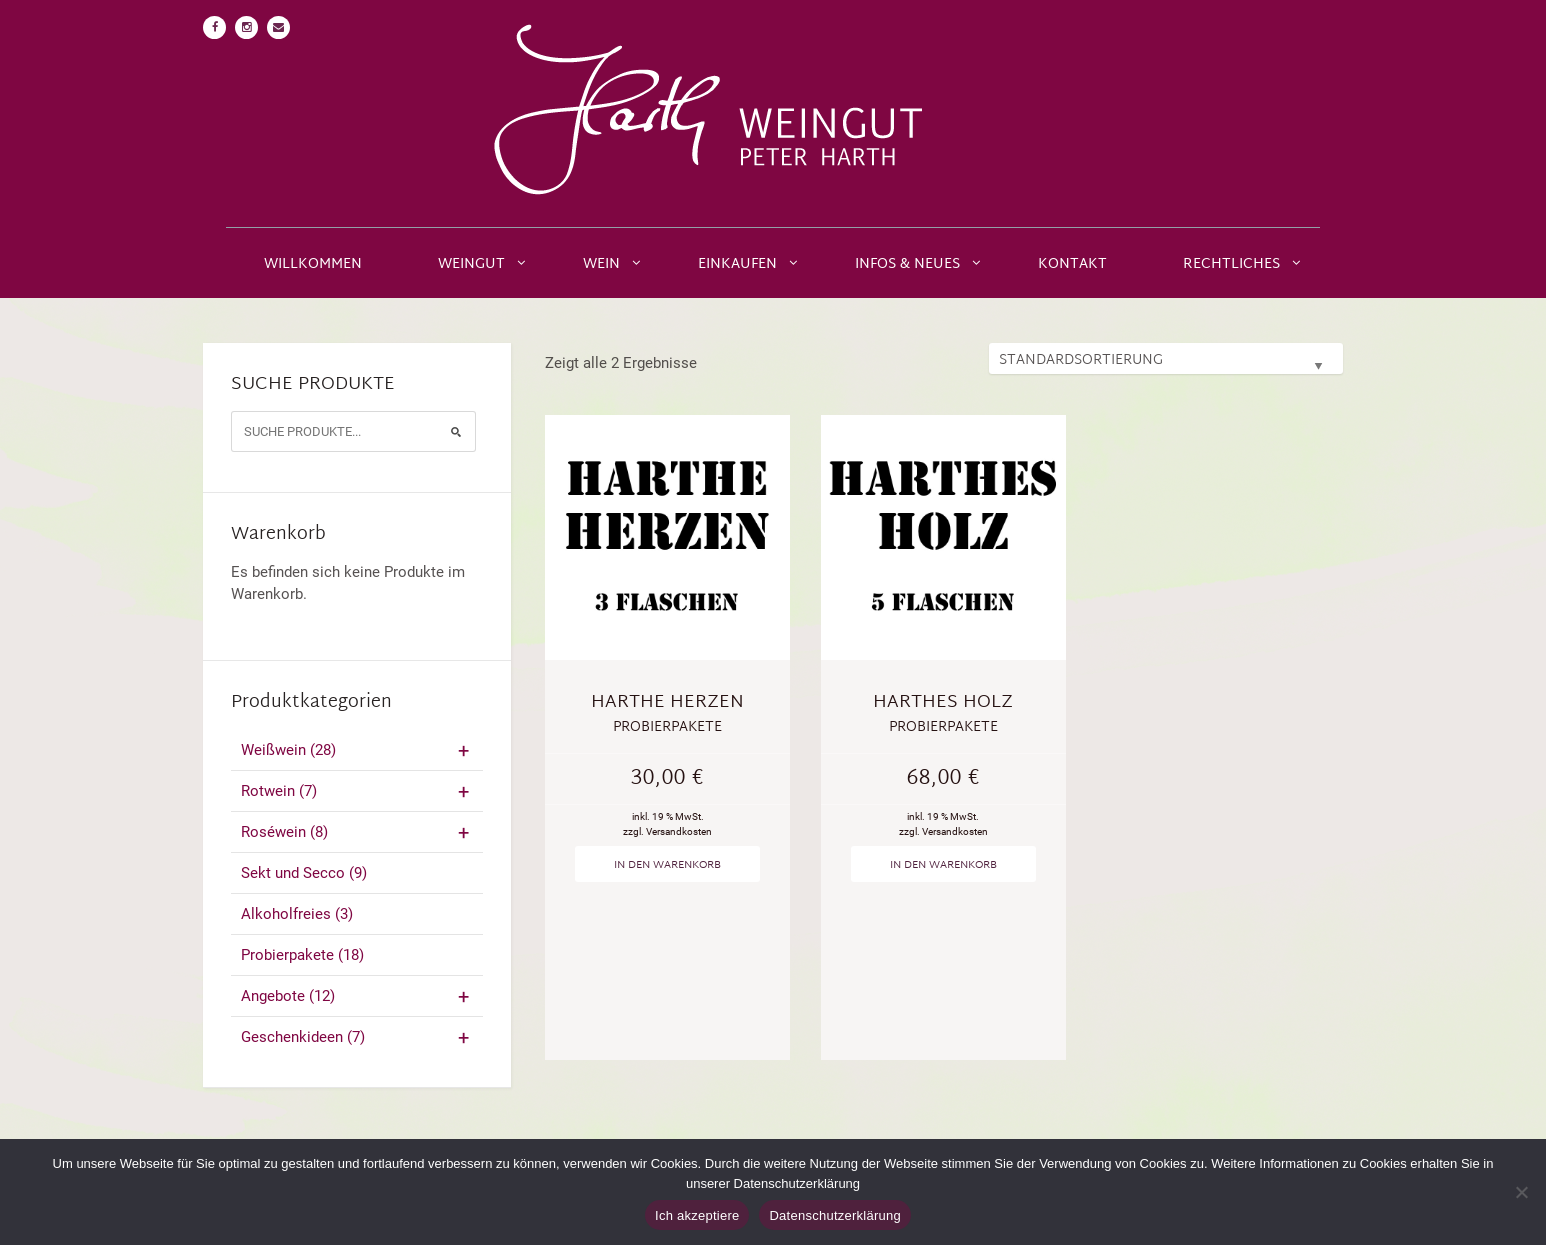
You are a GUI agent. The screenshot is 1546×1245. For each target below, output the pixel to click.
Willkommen (313, 264)
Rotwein (357, 791)
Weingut (471, 264)
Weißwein (357, 750)
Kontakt (1072, 264)
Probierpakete (302, 955)
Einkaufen (737, 264)
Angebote (357, 996)
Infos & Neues (907, 264)
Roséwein (357, 832)
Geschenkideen (357, 1037)
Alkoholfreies (297, 914)
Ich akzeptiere (697, 1215)
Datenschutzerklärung (834, 1215)
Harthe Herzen (667, 702)
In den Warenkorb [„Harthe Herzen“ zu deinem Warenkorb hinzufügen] (667, 865)
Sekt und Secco (304, 873)
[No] (1521, 1192)
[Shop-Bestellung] (1166, 358)
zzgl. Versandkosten (667, 831)
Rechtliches (1231, 264)
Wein (601, 264)
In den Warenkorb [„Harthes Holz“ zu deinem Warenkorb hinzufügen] (943, 865)
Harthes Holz (943, 702)
